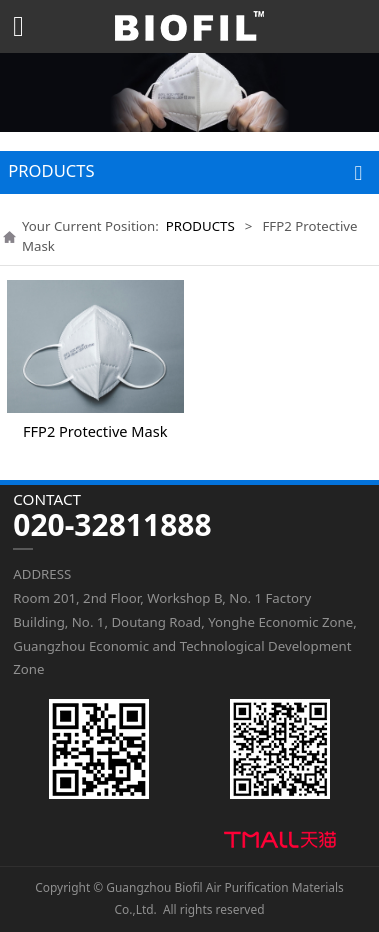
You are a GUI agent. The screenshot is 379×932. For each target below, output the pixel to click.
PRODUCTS (200, 226)
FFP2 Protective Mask (95, 431)
